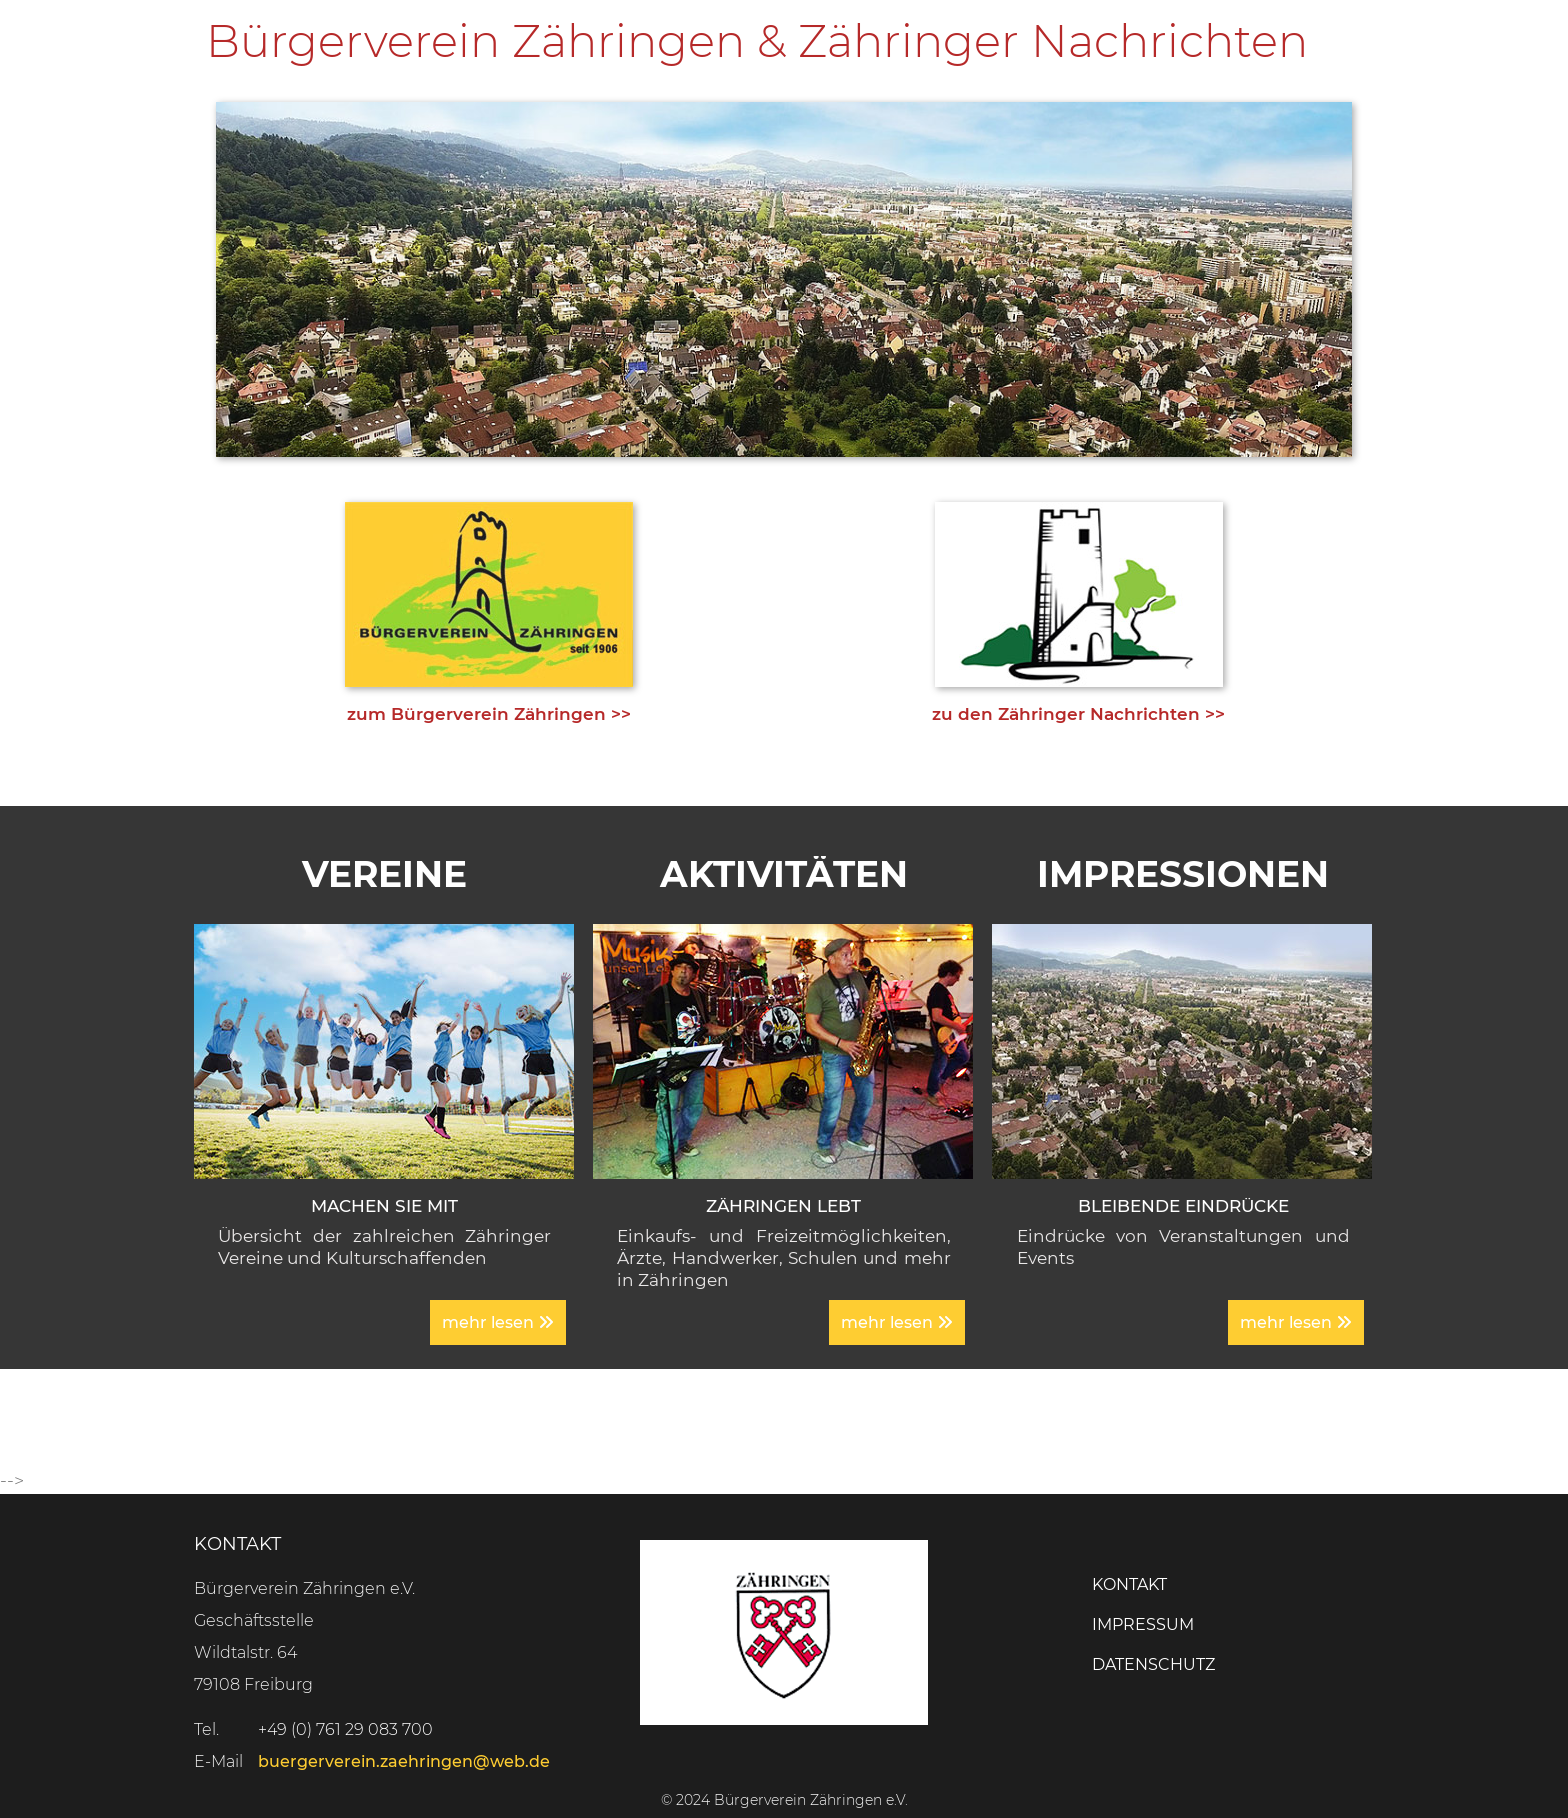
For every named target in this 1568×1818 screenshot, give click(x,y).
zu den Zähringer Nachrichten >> (1078, 714)
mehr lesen (498, 1322)
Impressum (1143, 1624)
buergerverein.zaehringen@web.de (404, 1761)
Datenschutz (1153, 1664)
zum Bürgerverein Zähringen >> (489, 714)
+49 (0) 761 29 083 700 (345, 1729)
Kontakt (1129, 1584)
